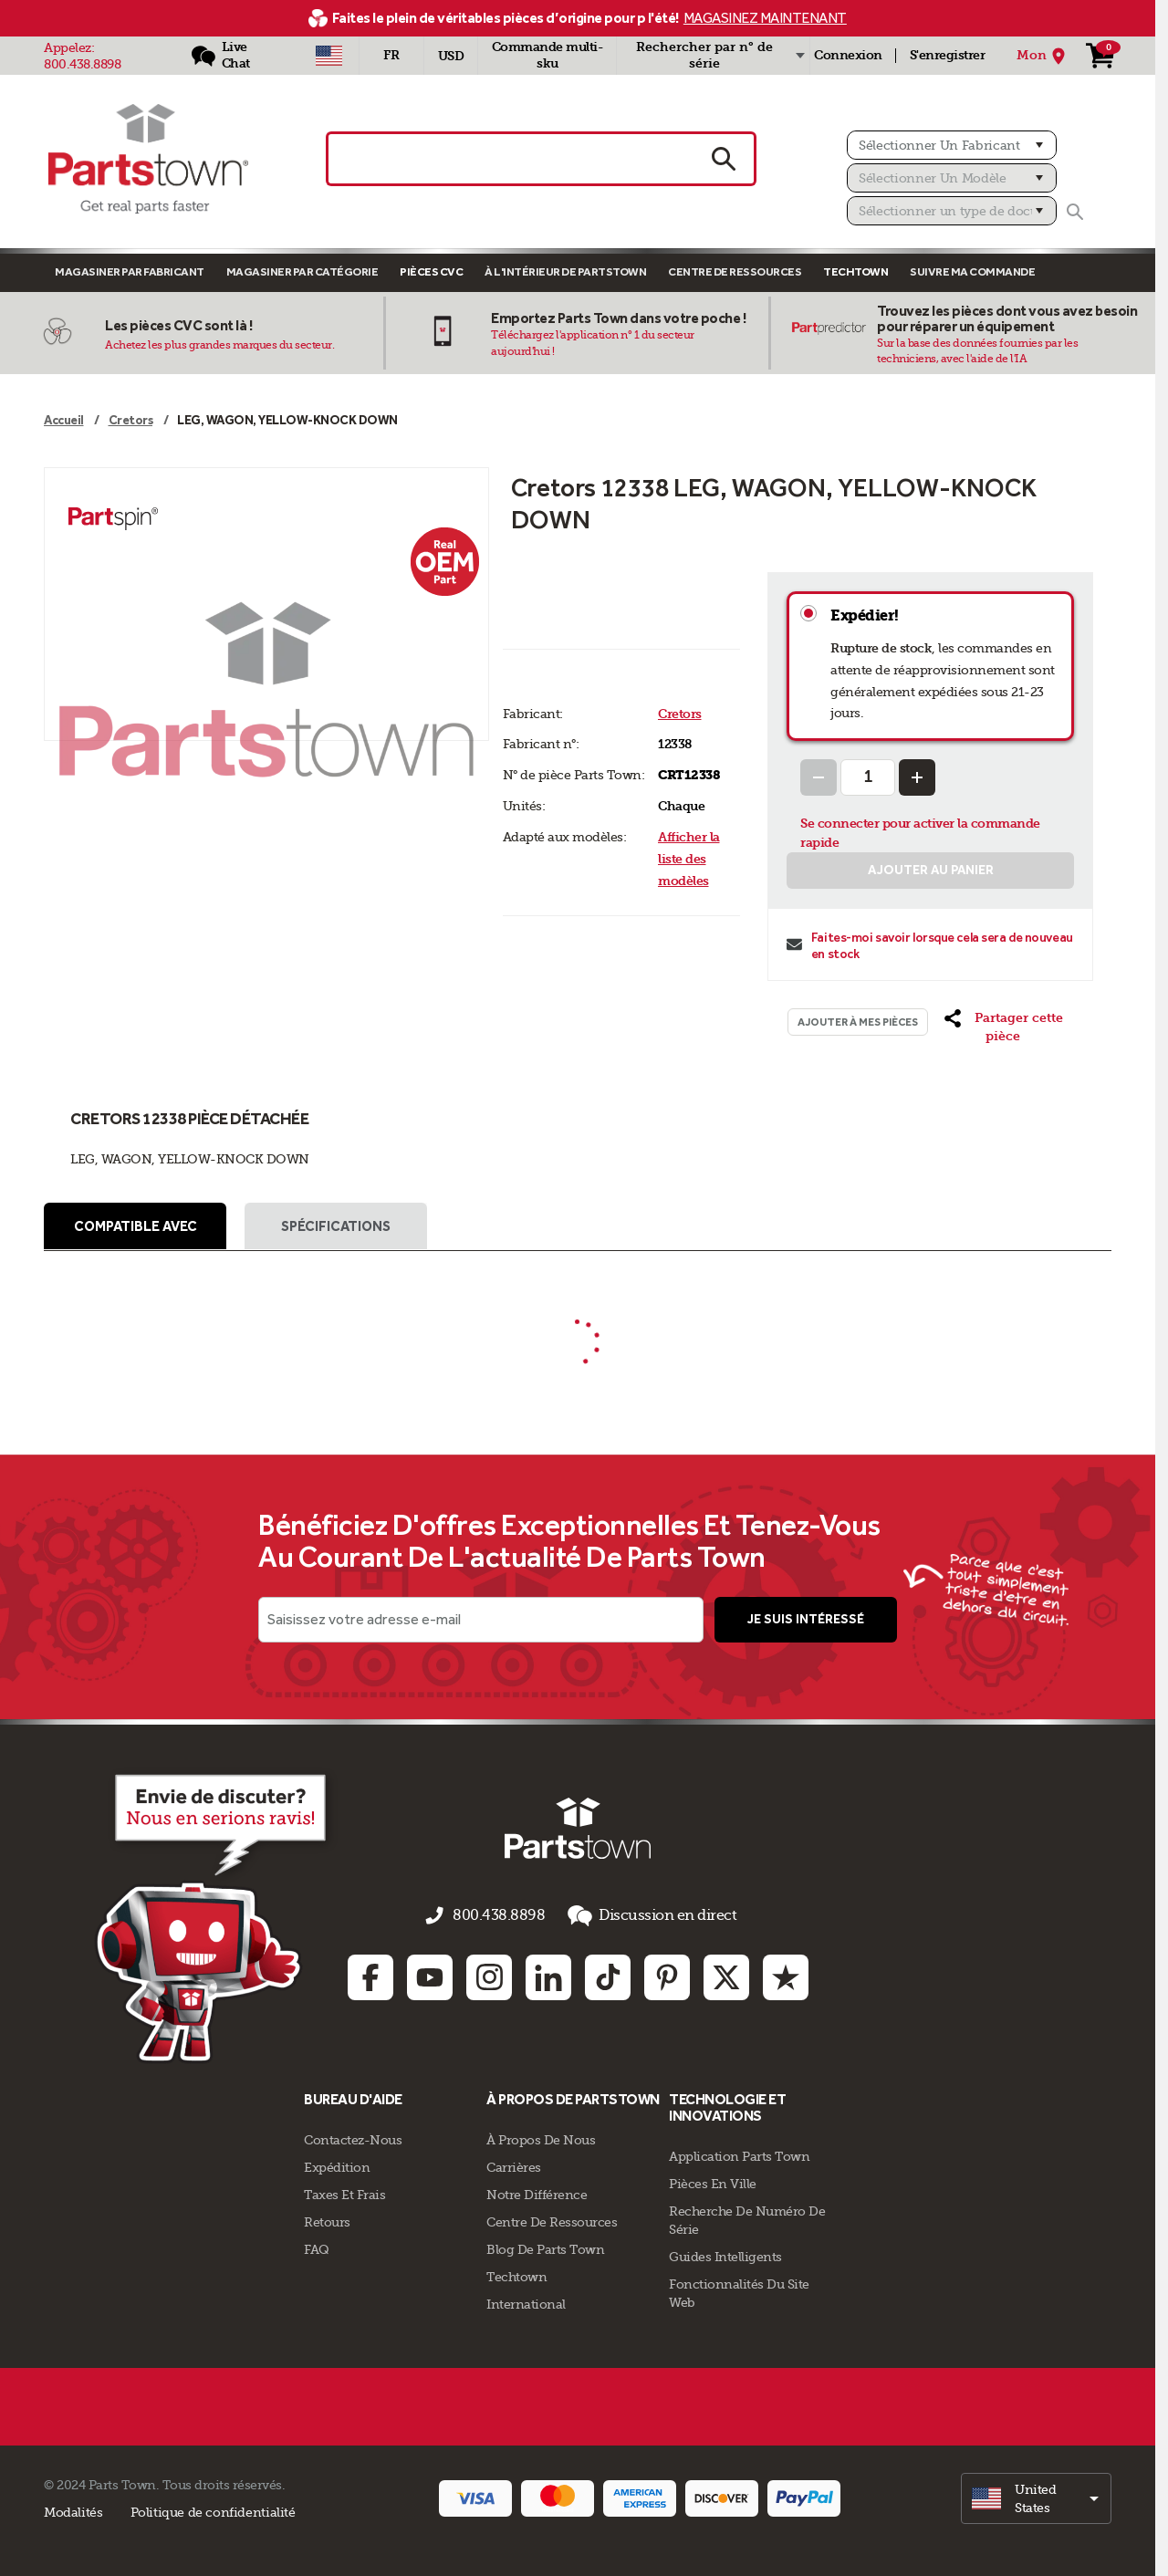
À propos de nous (540, 2137)
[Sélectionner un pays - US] (329, 56)
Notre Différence (536, 2192)
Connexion (848, 55)
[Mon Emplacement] (1043, 56)
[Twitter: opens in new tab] (726, 1975)
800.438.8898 (82, 64)
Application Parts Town (739, 2153)
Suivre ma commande (972, 271)
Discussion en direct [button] (641, 1919)
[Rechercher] (1075, 211)
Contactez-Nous (353, 2137)
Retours (327, 2219)
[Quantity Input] (867, 777)
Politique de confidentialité (213, 2509)
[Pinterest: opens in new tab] (667, 1975)
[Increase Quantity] (917, 777)
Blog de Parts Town (545, 2246)
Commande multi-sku (548, 55)
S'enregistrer (948, 55)
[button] (1003, 1027)
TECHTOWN (855, 271)
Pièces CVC (431, 271)
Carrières (513, 2164)
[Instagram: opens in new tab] (489, 1975)
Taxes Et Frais (344, 2192)
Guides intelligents (725, 2254)
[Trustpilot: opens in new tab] (785, 1975)
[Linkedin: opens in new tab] (548, 1975)
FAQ (316, 2246)
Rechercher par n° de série (704, 55)
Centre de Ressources (734, 271)
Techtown (516, 2274)
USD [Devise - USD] (451, 56)
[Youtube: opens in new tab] (430, 1975)
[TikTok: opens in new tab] (608, 1975)
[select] (1036, 2495)
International (526, 2301)
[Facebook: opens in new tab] (370, 1975)
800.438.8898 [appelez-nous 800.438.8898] (502, 1919)
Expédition (337, 2164)
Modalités (73, 2509)
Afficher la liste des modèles (689, 859)
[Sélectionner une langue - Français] (391, 56)
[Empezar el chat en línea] (178, 1919)
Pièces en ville (712, 2181)
